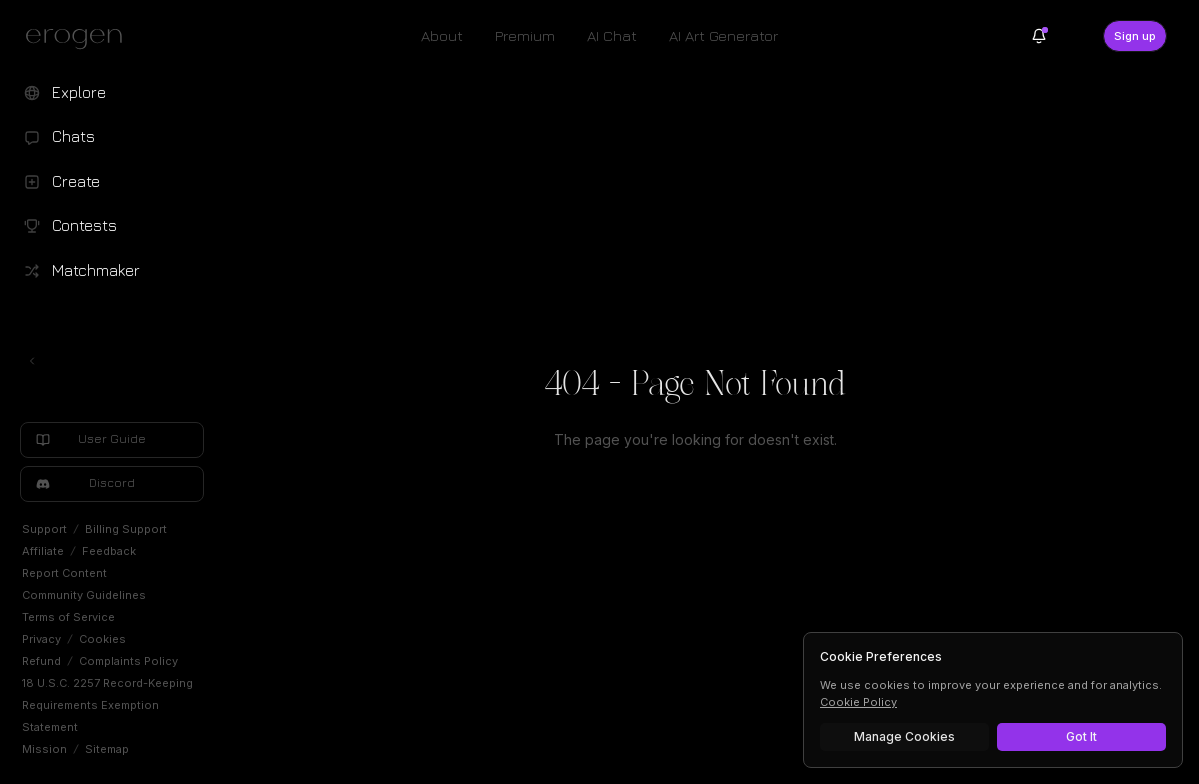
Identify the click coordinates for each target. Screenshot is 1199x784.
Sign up (1135, 36)
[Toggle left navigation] (32, 361)
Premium (525, 35)
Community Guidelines (84, 595)
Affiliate (43, 551)
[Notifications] (1039, 36)
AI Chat (612, 35)
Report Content (64, 573)
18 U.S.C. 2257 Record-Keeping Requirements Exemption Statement (107, 705)
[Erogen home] (79, 38)
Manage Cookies (904, 736)
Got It (1081, 736)
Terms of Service (68, 617)
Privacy (41, 639)
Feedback (109, 551)
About (442, 35)
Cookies (102, 639)
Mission (44, 749)
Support (44, 529)
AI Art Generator (723, 35)
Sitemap (107, 749)
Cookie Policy (858, 702)
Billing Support (126, 529)
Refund (41, 661)
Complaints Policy (128, 661)
